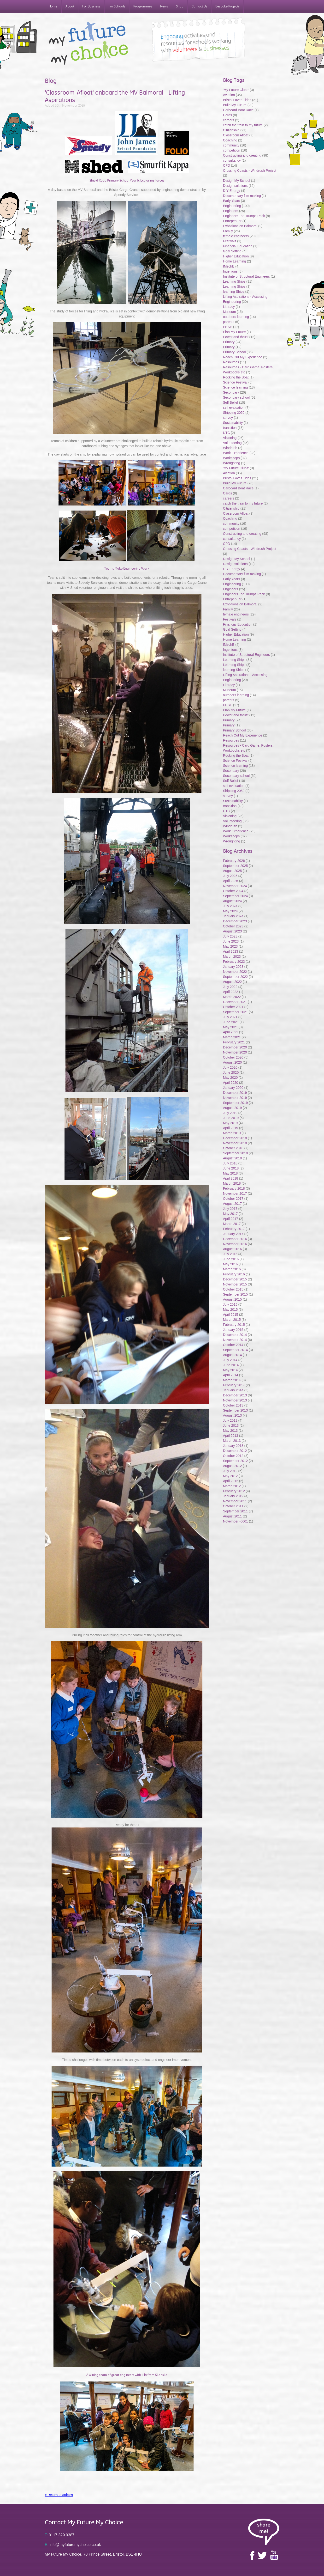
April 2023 (230, 951)
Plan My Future (234, 332)
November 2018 (235, 1143)
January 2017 (233, 1234)
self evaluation (234, 407)
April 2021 (230, 1032)
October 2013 (233, 1405)
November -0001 (235, 1521)
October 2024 (233, 891)
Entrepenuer (232, 221)
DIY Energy (231, 191)
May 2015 (230, 1309)
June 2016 (231, 1259)
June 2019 (231, 1118)
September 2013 (235, 1410)
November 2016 (235, 1244)
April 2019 (230, 1128)
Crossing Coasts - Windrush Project (249, 170)
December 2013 (235, 1395)
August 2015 (232, 1299)
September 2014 (235, 1350)
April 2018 (230, 1178)
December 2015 (235, 1279)
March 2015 (232, 1319)
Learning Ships (234, 281)
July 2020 (230, 1067)
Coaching (230, 140)
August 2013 (232, 1415)
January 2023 (233, 966)
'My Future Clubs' (236, 90)
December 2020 (235, 1047)
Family (228, 231)
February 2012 (234, 1491)
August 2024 (232, 901)
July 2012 (230, 1471)
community (231, 145)
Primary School (234, 352)
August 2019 (232, 1108)
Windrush (230, 448)
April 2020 (230, 1082)
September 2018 (235, 1153)
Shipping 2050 (234, 412)
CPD (226, 165)
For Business (91, 6)
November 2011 (235, 1501)
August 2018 (232, 1158)
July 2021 (230, 1017)
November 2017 (235, 1193)
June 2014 (231, 1365)
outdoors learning (236, 317)
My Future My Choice (88, 43)
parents (228, 322)
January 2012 (233, 1496)
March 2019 (232, 1133)
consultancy (232, 160)
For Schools (116, 6)
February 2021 (234, 1042)
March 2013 (232, 1441)
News (164, 6)
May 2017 (230, 1214)
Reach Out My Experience (243, 357)
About (69, 6)
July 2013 (230, 1420)
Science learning (235, 387)
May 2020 (230, 1077)
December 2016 (235, 1239)
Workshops (231, 458)
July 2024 (230, 906)
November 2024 (235, 886)
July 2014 (230, 1360)
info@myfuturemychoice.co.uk (73, 2545)
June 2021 (231, 1022)
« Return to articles (59, 2495)
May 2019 (230, 1123)
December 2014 (235, 1335)
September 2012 (235, 1461)
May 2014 (230, 1370)
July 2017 (230, 1209)
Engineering (232, 206)
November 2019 (235, 1098)
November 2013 (235, 1400)
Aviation (229, 95)
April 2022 (230, 992)
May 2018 (230, 1173)
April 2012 (230, 1481)
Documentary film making (242, 196)
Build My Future (235, 105)
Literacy (229, 307)
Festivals (229, 241)
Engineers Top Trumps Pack (244, 216)
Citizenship (231, 130)
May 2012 (230, 1476)
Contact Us (199, 6)
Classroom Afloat (236, 135)
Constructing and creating (242, 155)
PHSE (227, 327)
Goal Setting (232, 251)
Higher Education (236, 256)
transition (230, 428)
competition (231, 150)
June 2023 (231, 941)
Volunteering (232, 443)
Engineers (230, 211)
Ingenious (230, 271)
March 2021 (232, 1037)
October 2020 (233, 1057)
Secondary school (236, 397)
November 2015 (235, 1284)
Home (53, 6)
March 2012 (232, 1486)
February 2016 (234, 1274)
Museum (229, 312)
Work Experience (235, 453)
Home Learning (235, 261)
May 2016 (230, 1264)
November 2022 (235, 972)
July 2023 (230, 936)
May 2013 (230, 1430)
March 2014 (232, 1380)
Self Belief (230, 402)
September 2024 (235, 896)
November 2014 (235, 1340)
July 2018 (230, 1163)
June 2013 (231, 1425)
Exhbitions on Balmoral (240, 226)
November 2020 (235, 1052)
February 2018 (234, 1188)
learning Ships (233, 291)
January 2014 (233, 1390)
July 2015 (230, 1304)
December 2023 (235, 921)
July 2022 (230, 987)
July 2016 (230, 1254)
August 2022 (232, 982)
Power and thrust (235, 337)
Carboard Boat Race (239, 110)
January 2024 (233, 916)
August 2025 (232, 871)
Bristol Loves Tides (237, 100)
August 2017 (232, 1204)
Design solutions (235, 186)
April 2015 (230, 1314)
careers (228, 120)
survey (228, 418)
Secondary (231, 392)
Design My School (236, 181)
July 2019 (230, 1113)
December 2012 (235, 1451)
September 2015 (235, 1294)
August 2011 (232, 1516)
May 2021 (230, 1027)
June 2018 (231, 1168)
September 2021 (235, 1012)
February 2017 (234, 1229)
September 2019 (235, 1103)
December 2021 (235, 1002)
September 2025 (235, 866)
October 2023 (233, 926)
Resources (231, 362)
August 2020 (232, 1062)
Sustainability (233, 423)
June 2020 (231, 1072)
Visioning (230, 438)
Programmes (142, 6)
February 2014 (234, 1385)
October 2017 (233, 1198)
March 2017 (232, 1224)
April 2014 (230, 1375)
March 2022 (232, 997)
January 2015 (233, 1330)
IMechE (228, 266)
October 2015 (233, 1289)
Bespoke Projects (227, 6)
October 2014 (233, 1345)
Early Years (231, 201)
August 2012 (232, 1466)
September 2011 (235, 1511)
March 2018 (232, 1183)
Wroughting (231, 463)
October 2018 (233, 1148)
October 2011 (233, 1506)
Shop (179, 6)
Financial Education (238, 246)
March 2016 (232, 1269)
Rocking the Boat (236, 377)
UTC (226, 433)
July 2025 (230, 876)
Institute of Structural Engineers (246, 276)
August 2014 (232, 1355)
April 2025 (230, 881)
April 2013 (230, 1435)
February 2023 (234, 961)
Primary (229, 342)
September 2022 (235, 977)
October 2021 (233, 1007)
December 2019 (235, 1093)
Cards (227, 115)
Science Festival (235, 382)
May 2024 (230, 911)
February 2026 (234, 861)
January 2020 (233, 1088)
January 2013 (233, 1446)
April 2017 (230, 1219)
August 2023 (232, 931)
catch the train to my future (243, 125)
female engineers (236, 236)
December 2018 (235, 1138)
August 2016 (232, 1249)
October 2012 (233, 1456)
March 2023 (232, 956)
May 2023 (230, 946)
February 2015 (234, 1325)
